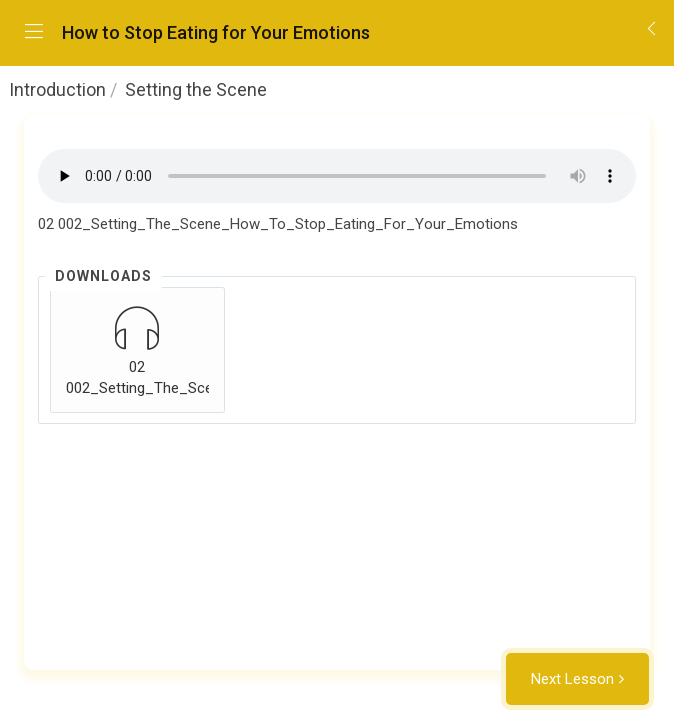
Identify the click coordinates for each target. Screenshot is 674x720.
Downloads (103, 276)
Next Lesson (572, 679)
